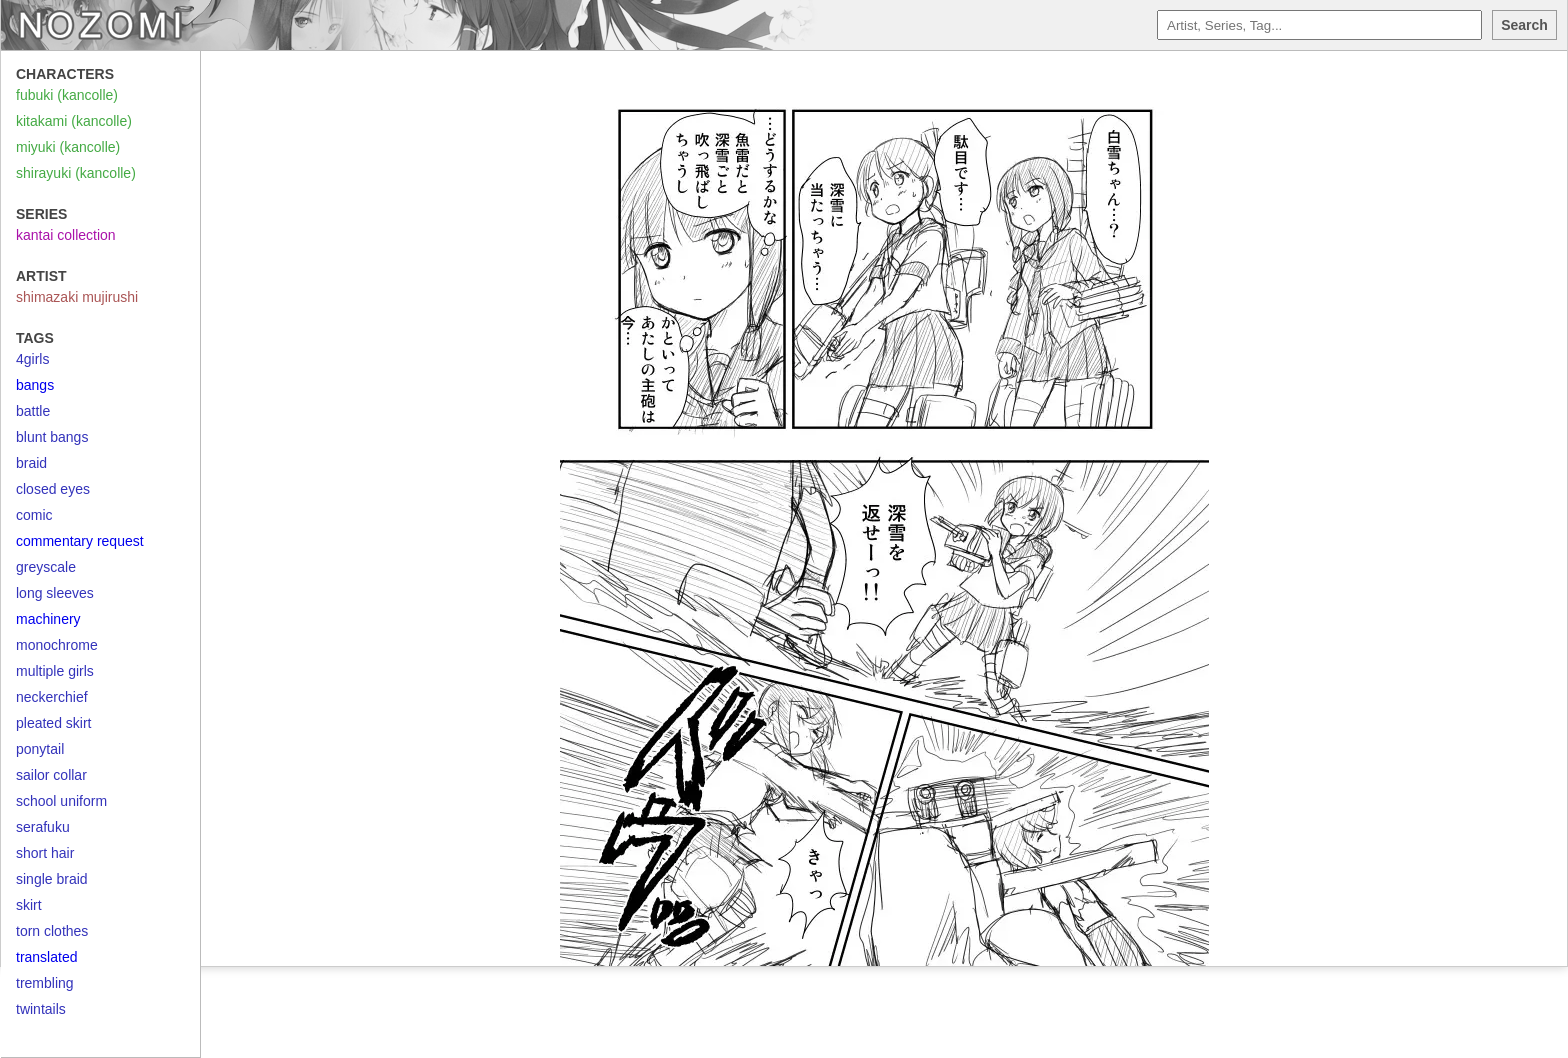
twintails (41, 1009)
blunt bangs (52, 437)
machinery (48, 619)
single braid (52, 879)
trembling (45, 983)
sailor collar (51, 775)
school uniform (61, 801)
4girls (32, 359)
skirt (29, 905)
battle (33, 411)
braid (31, 463)
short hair (45, 853)
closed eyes (53, 489)
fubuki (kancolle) (67, 95)
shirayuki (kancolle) (76, 173)
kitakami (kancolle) (74, 121)
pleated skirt (53, 723)
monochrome (57, 645)
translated (46, 957)
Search (1524, 25)
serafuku (43, 827)
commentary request (80, 541)
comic (34, 515)
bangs (35, 385)
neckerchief (52, 697)
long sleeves (55, 593)
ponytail (40, 749)
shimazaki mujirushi (77, 297)
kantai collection (66, 235)
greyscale (46, 567)
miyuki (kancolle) (68, 147)
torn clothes (52, 931)
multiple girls (55, 671)
